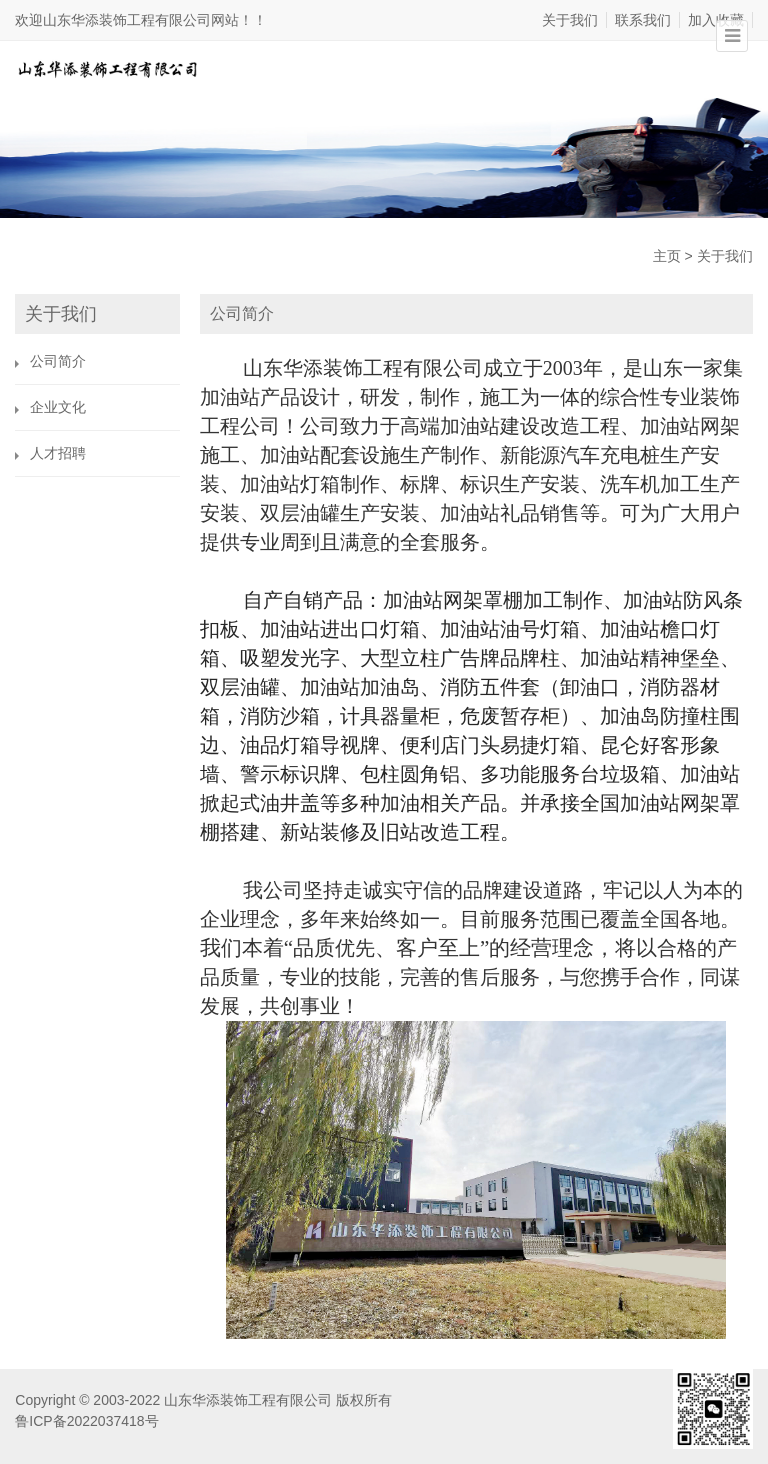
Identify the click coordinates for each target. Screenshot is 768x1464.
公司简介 (58, 361)
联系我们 (643, 20)
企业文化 (58, 407)
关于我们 (570, 20)
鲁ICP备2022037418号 (86, 1421)
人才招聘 (58, 453)
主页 (667, 256)
